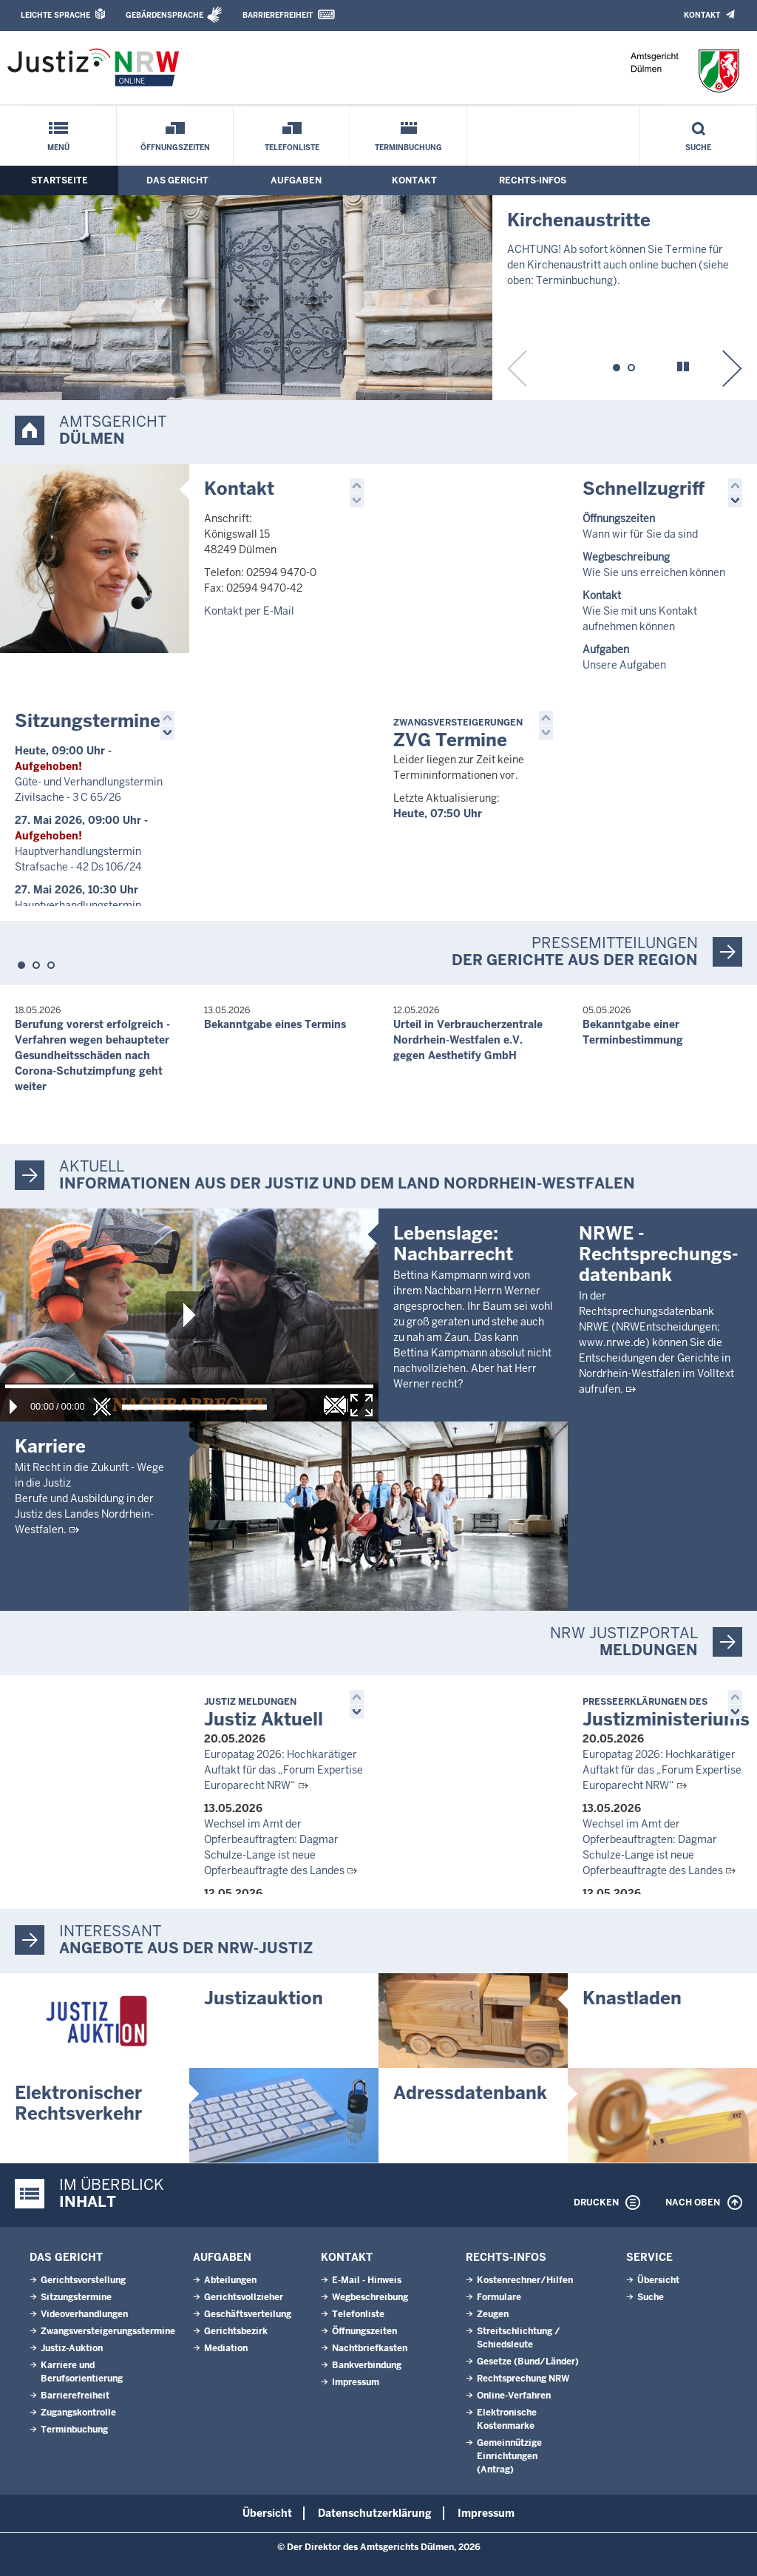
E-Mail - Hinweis (366, 2280)
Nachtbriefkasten (369, 2348)
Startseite (59, 180)
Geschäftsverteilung (247, 2314)
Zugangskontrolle (78, 2412)
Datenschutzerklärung (375, 2513)
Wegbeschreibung (370, 2297)
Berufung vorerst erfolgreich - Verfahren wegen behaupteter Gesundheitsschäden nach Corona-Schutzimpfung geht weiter (92, 1055)
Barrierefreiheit (277, 15)
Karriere (50, 1446)
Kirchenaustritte (579, 220)
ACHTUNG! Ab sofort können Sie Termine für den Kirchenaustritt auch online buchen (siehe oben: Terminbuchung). (618, 265)
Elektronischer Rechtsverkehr (78, 2103)
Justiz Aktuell (263, 1713)
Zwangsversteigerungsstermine (108, 2331)
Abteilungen (230, 2280)
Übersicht (658, 2280)
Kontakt (702, 15)
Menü (58, 147)
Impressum (355, 2382)
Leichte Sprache (55, 15)
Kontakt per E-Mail (249, 611)
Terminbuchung (408, 147)
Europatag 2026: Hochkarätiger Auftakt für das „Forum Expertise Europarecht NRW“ (283, 1770)
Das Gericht (177, 180)
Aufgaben (296, 180)
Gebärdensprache (164, 15)
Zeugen (493, 2314)
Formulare (499, 2297)
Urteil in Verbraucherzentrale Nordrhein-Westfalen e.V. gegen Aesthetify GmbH (468, 1040)
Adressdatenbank (470, 2092)
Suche (698, 147)
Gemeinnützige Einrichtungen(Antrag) (509, 2456)
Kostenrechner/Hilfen (525, 2280)
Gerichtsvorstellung (83, 2280)
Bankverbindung (366, 2365)
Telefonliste (292, 147)
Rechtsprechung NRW (523, 2378)
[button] (616, 365)
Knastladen (632, 1998)
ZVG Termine (458, 734)
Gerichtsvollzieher (243, 2297)
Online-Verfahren (514, 2395)
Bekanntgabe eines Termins (275, 1024)
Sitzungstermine (87, 720)
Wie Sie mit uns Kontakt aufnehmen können (640, 611)
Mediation (226, 2348)
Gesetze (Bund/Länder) (528, 2361)
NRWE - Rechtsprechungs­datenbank (659, 1443)
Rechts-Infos (532, 180)
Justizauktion (263, 1998)
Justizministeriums (666, 1713)
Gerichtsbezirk (236, 2331)
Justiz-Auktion (72, 2348)
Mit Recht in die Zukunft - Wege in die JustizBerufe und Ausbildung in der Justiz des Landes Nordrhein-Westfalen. (89, 1498)
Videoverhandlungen (84, 2314)
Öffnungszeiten (175, 147)
